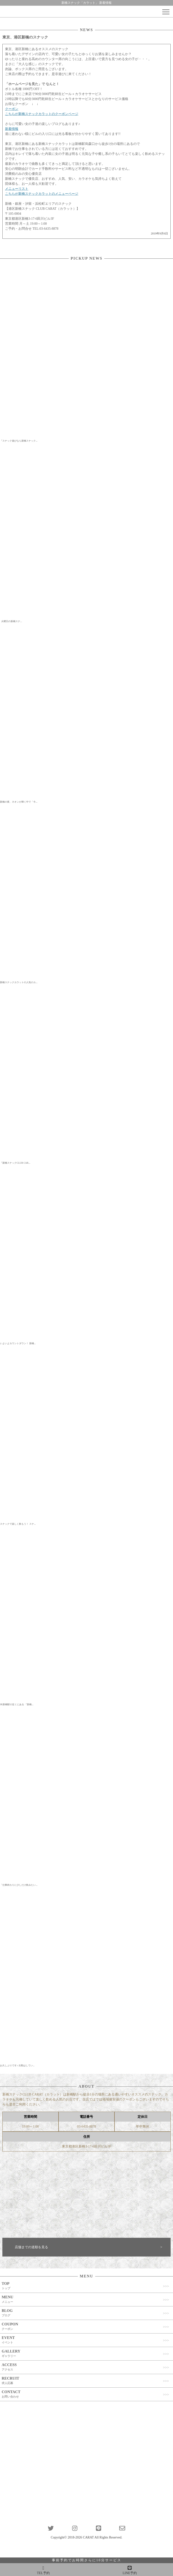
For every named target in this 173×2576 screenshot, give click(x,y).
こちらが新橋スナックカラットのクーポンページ (41, 114)
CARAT (88, 2537)
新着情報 (11, 129)
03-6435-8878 (86, 2126)
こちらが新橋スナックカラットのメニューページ (41, 193)
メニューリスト (16, 188)
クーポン (11, 109)
